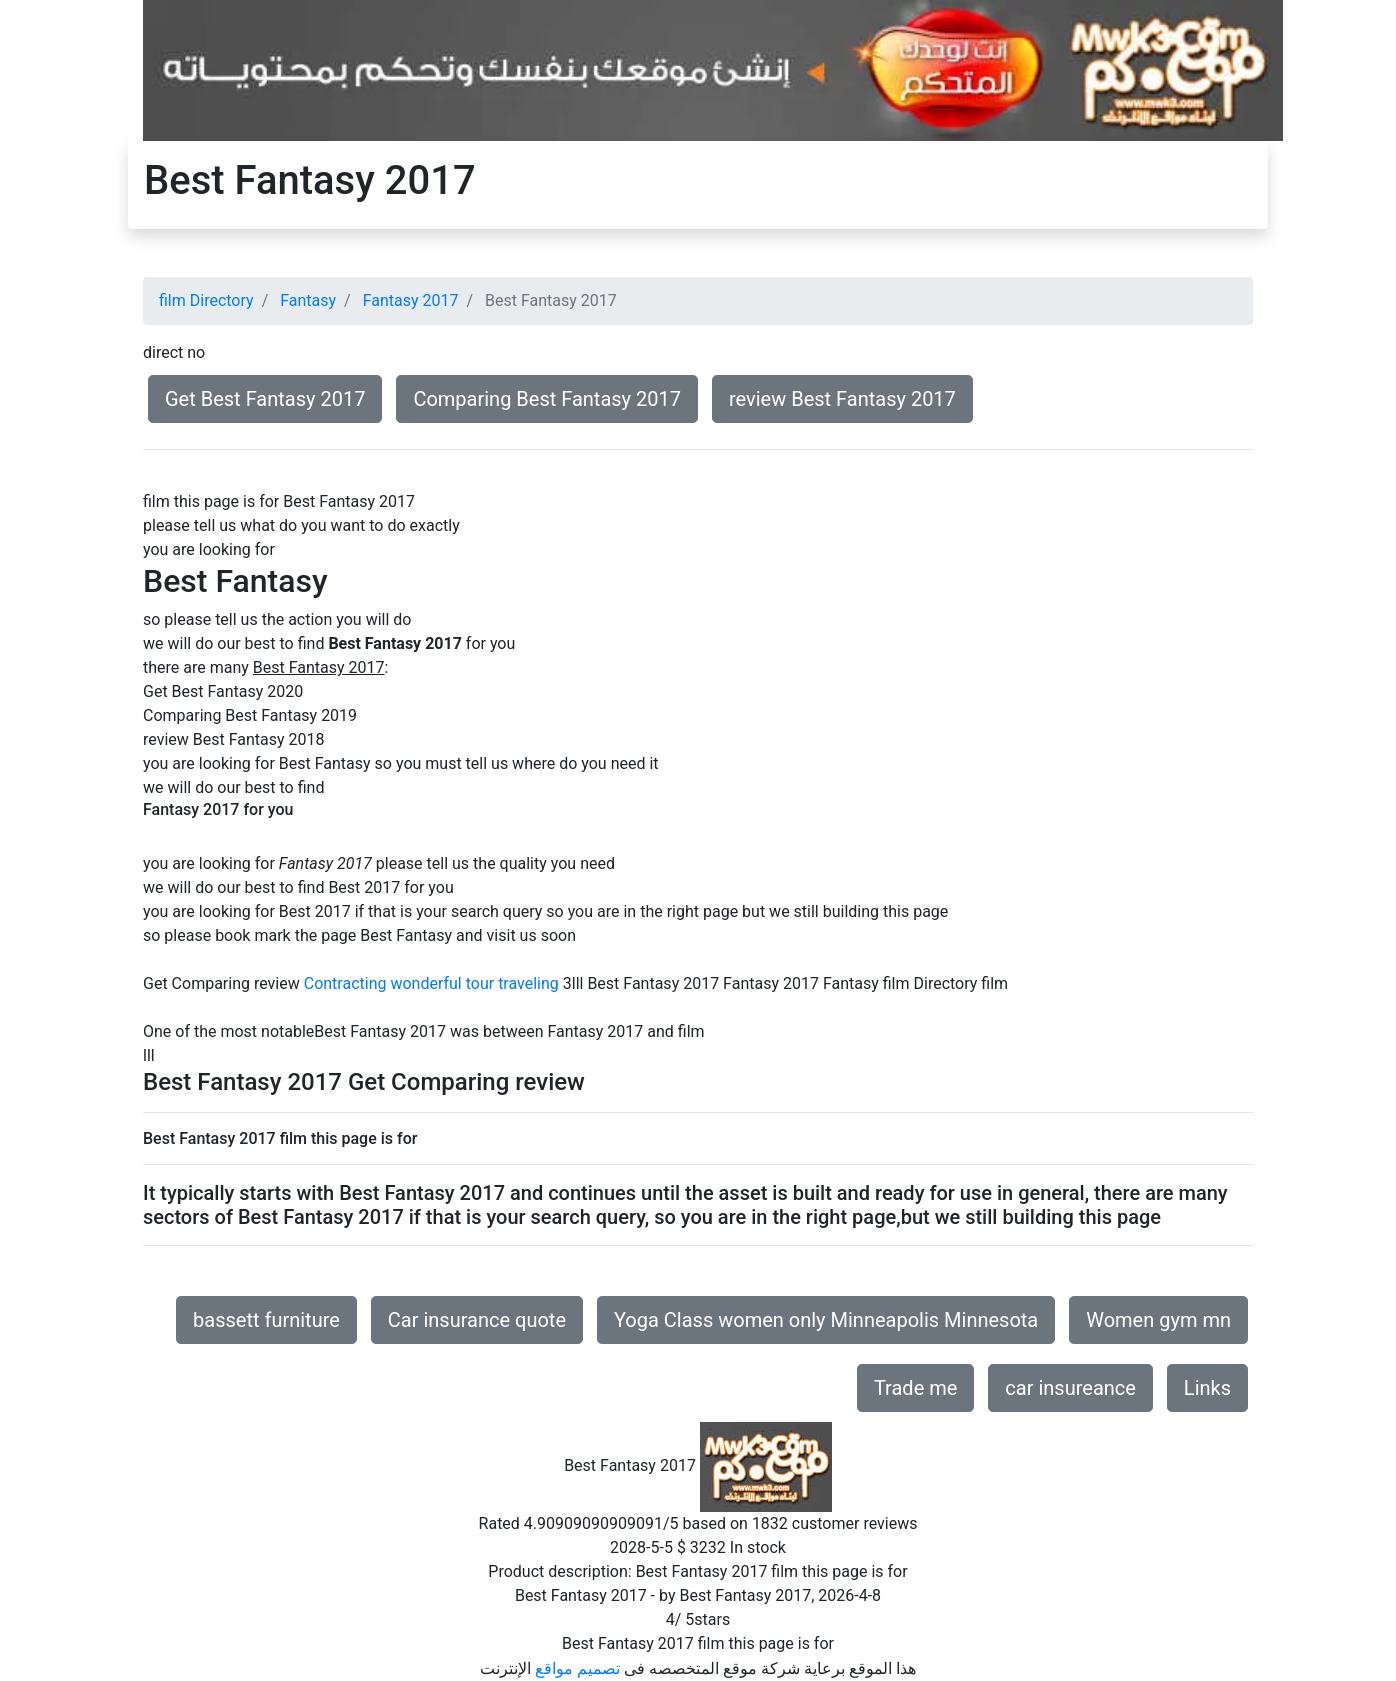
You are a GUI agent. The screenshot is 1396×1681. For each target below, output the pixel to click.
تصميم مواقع (577, 1668)
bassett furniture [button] (266, 1320)
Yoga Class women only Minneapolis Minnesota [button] (826, 1320)
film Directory (206, 300)
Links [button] (1207, 1388)
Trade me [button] (915, 1388)
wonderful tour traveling (474, 983)
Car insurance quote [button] (477, 1320)
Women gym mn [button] (1158, 1320)
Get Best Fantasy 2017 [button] (265, 399)
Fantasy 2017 (411, 300)
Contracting (345, 983)
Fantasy (308, 300)
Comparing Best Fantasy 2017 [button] (547, 399)
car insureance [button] (1070, 1388)
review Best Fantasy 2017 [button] (842, 399)
